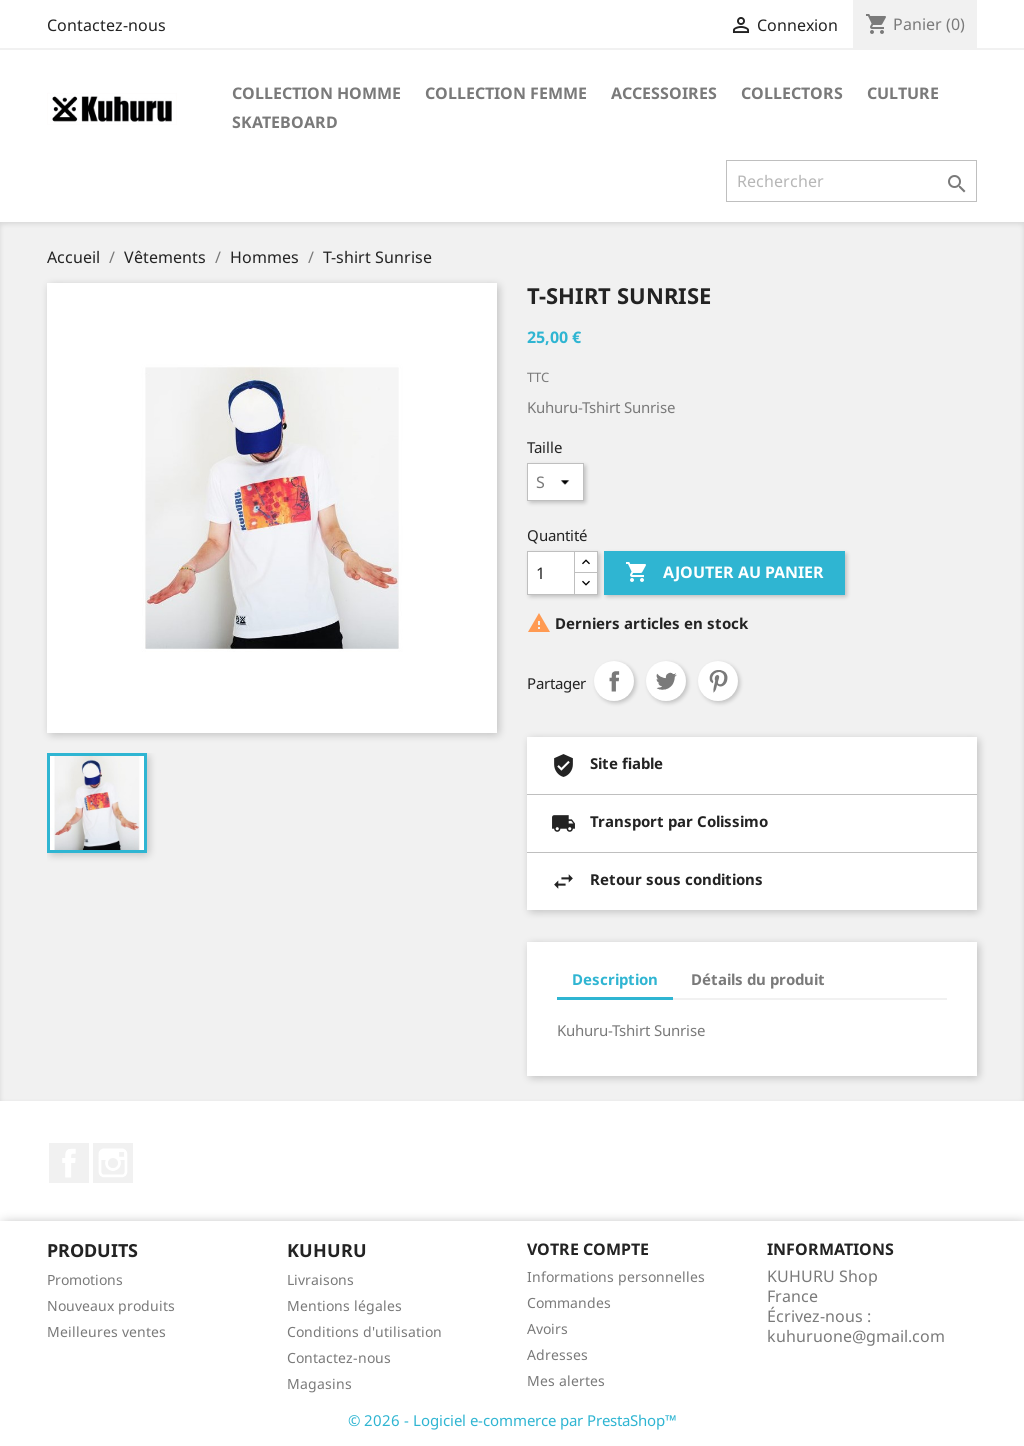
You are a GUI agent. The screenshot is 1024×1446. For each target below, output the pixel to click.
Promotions (85, 1279)
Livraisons (320, 1279)
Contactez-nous (106, 25)
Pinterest (718, 681)
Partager (614, 681)
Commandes (569, 1302)
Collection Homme (316, 93)
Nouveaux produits (111, 1305)
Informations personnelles (616, 1276)
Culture (903, 93)
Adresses (557, 1354)
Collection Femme (506, 93)
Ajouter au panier (724, 573)
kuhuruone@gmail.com (856, 1336)
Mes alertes (566, 1380)
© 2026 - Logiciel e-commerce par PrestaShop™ (512, 1420)
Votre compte (588, 1249)
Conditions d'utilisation (364, 1331)
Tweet (666, 681)
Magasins (319, 1383)
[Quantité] (551, 573)
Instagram (113, 1163)
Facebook (69, 1163)
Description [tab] (615, 979)
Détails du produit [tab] (758, 979)
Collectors (792, 93)
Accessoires (664, 93)
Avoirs (547, 1328)
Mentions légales (344, 1305)
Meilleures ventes (106, 1331)
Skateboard (285, 122)
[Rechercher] (851, 181)
